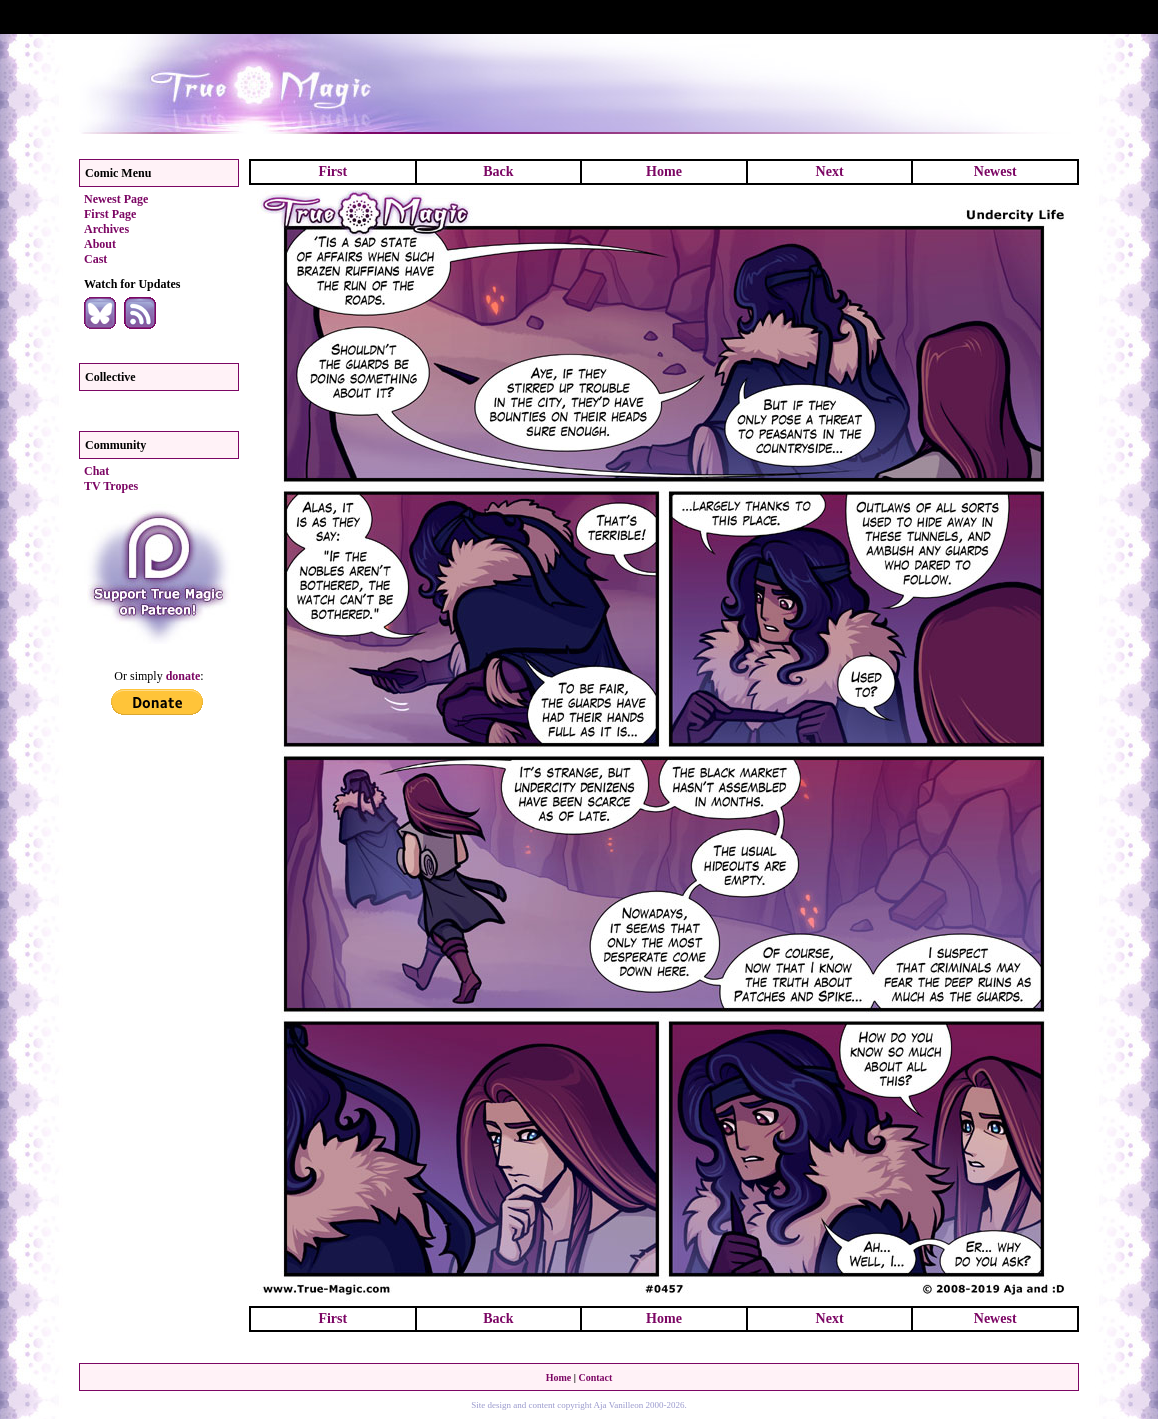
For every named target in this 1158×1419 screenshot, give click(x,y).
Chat (96, 471)
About (100, 244)
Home (664, 171)
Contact (595, 1377)
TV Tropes (111, 486)
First (332, 171)
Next (830, 171)
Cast (95, 259)
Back (498, 171)
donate (183, 676)
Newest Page (116, 199)
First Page (110, 214)
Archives (106, 229)
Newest (995, 171)
